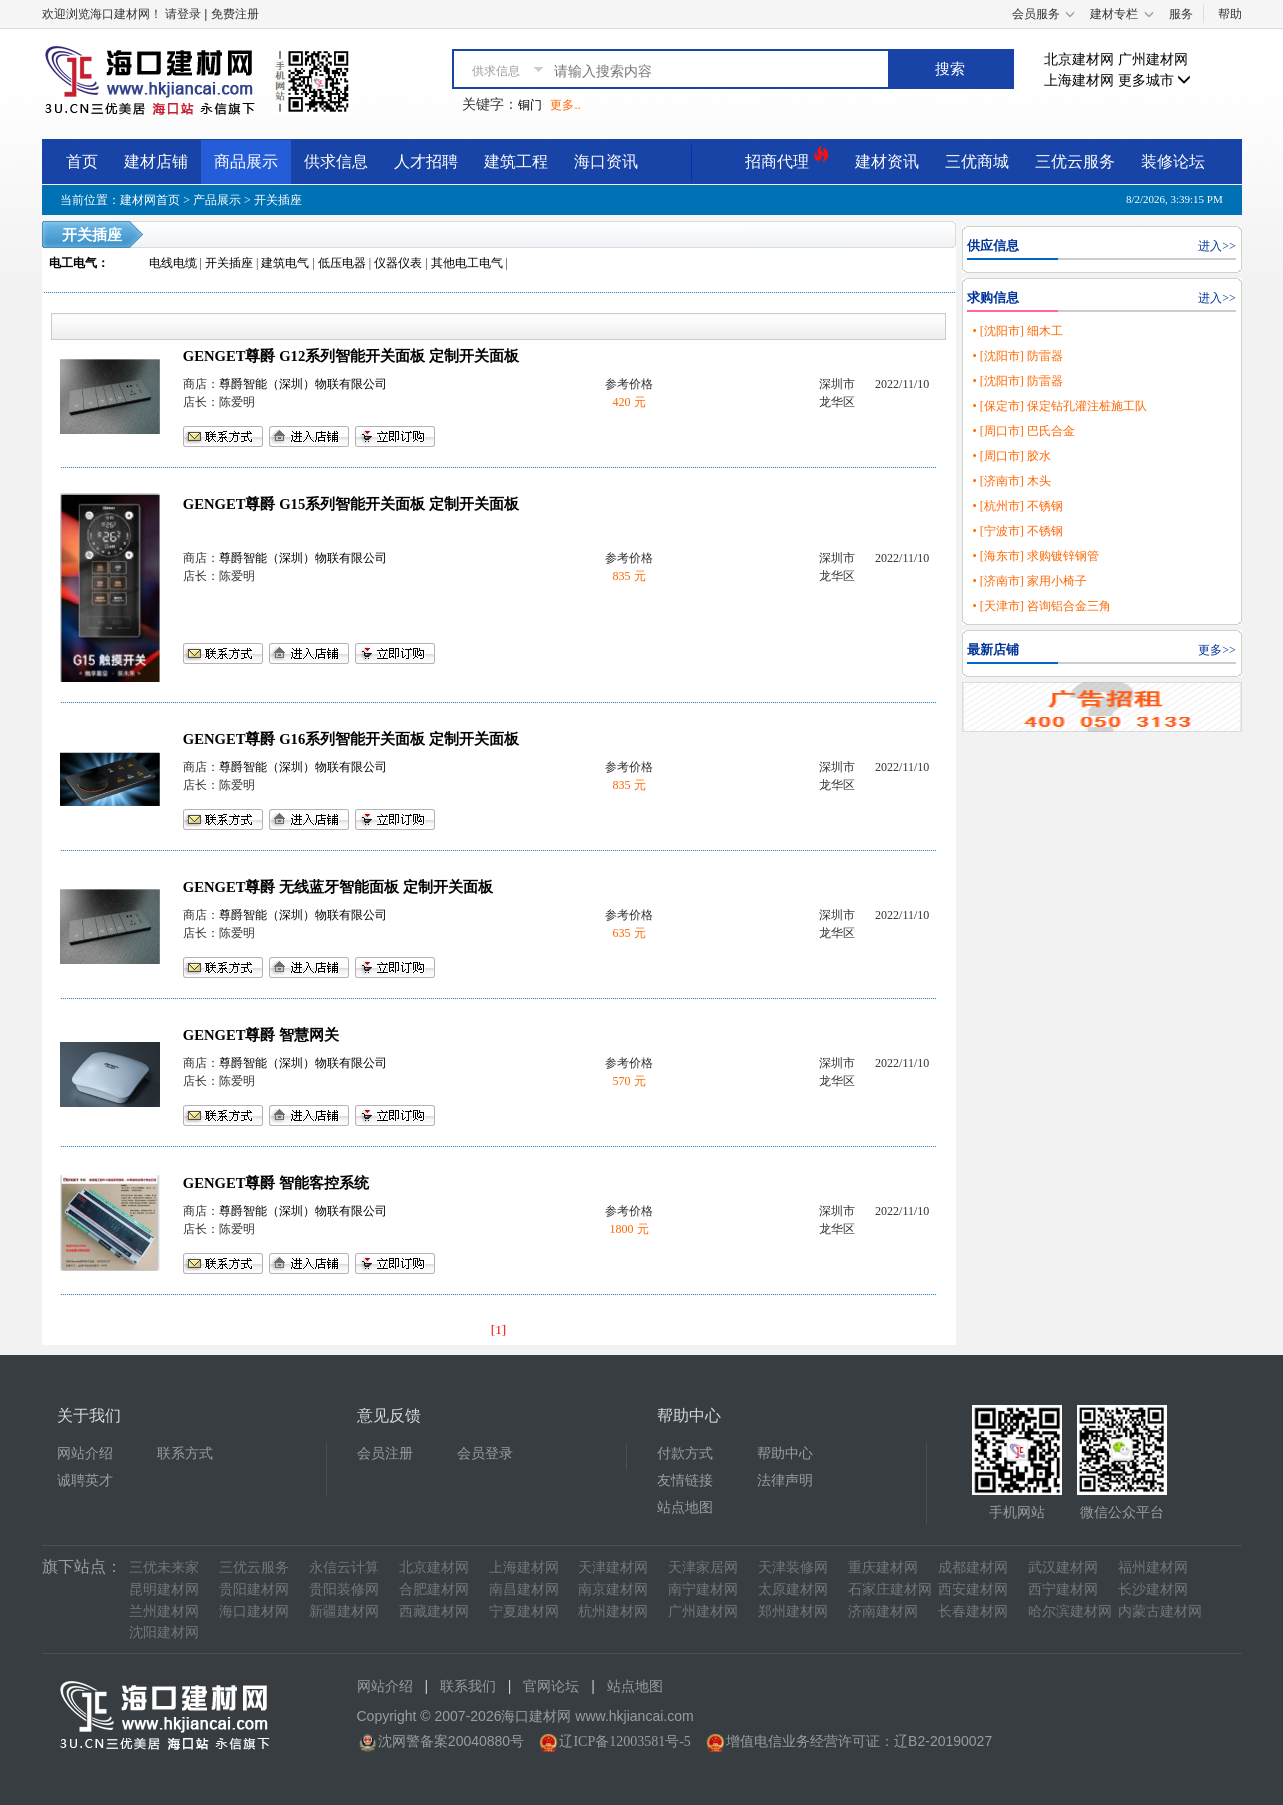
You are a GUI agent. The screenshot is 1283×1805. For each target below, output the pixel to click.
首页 (82, 161)
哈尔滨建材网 (1070, 1611)
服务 (1181, 14)
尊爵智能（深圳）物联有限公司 (303, 384)
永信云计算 (344, 1567)
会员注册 (385, 1453)
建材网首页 (150, 200)
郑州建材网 (793, 1611)
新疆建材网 (344, 1611)
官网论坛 (551, 1686)
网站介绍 (85, 1453)
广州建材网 (1153, 59)
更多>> (1217, 650)
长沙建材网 (1153, 1589)
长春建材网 (973, 1611)
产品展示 (217, 200)
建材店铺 (156, 161)
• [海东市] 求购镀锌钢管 (1035, 556)
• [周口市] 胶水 (1011, 456)
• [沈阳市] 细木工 (1017, 331)
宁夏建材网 (524, 1611)
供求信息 (336, 161)
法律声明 (785, 1480)
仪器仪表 (398, 263)
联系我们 (468, 1686)
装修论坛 (1173, 161)
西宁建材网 (1063, 1589)
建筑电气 (285, 263)
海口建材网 (254, 1611)
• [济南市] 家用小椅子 (1029, 581)
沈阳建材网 (164, 1632)
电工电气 (73, 263)
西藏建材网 (434, 1611)
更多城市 (1155, 80)
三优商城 (977, 161)
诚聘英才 (85, 1480)
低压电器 (342, 263)
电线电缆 (173, 263)
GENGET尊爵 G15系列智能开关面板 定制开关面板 (351, 504)
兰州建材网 (164, 1611)
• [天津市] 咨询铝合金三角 (1041, 606)
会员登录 (485, 1453)
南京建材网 (613, 1589)
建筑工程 (516, 161)
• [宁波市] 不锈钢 (1017, 531)
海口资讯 (606, 161)
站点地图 (685, 1507)
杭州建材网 (613, 1611)
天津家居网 (703, 1567)
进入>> (1217, 246)
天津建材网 (613, 1567)
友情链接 (685, 1480)
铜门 (530, 105)
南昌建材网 (524, 1589)
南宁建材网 (703, 1589)
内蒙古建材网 (1160, 1611)
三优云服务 (1075, 161)
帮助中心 (785, 1453)
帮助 (1230, 14)
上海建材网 (1079, 80)
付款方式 (685, 1453)
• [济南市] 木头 (1011, 481)
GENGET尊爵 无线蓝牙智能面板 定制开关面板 (338, 887)
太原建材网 (793, 1589)
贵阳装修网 (344, 1589)
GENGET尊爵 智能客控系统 (276, 1183)
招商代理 (787, 158)
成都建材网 (973, 1567)
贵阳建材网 (254, 1589)
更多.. (565, 105)
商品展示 (246, 161)
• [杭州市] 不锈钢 (1017, 506)
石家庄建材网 (890, 1589)
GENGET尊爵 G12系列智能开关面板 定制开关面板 (351, 356)
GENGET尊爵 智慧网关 (261, 1035)
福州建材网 (1153, 1567)
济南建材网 (883, 1611)
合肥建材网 (434, 1589)
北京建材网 (1079, 59)
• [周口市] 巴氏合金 (1023, 431)
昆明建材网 (164, 1589)
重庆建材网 (883, 1567)
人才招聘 (426, 161)
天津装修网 (793, 1567)
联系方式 (185, 1453)
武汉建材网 (1063, 1567)
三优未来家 (164, 1567)
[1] (499, 1329)
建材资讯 (887, 161)
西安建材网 (973, 1589)
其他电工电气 (467, 263)
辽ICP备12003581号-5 (624, 1741)
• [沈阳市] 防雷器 (1017, 356)
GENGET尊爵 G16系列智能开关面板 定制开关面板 (351, 739)
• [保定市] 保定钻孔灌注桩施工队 (1059, 406)
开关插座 (278, 200)
